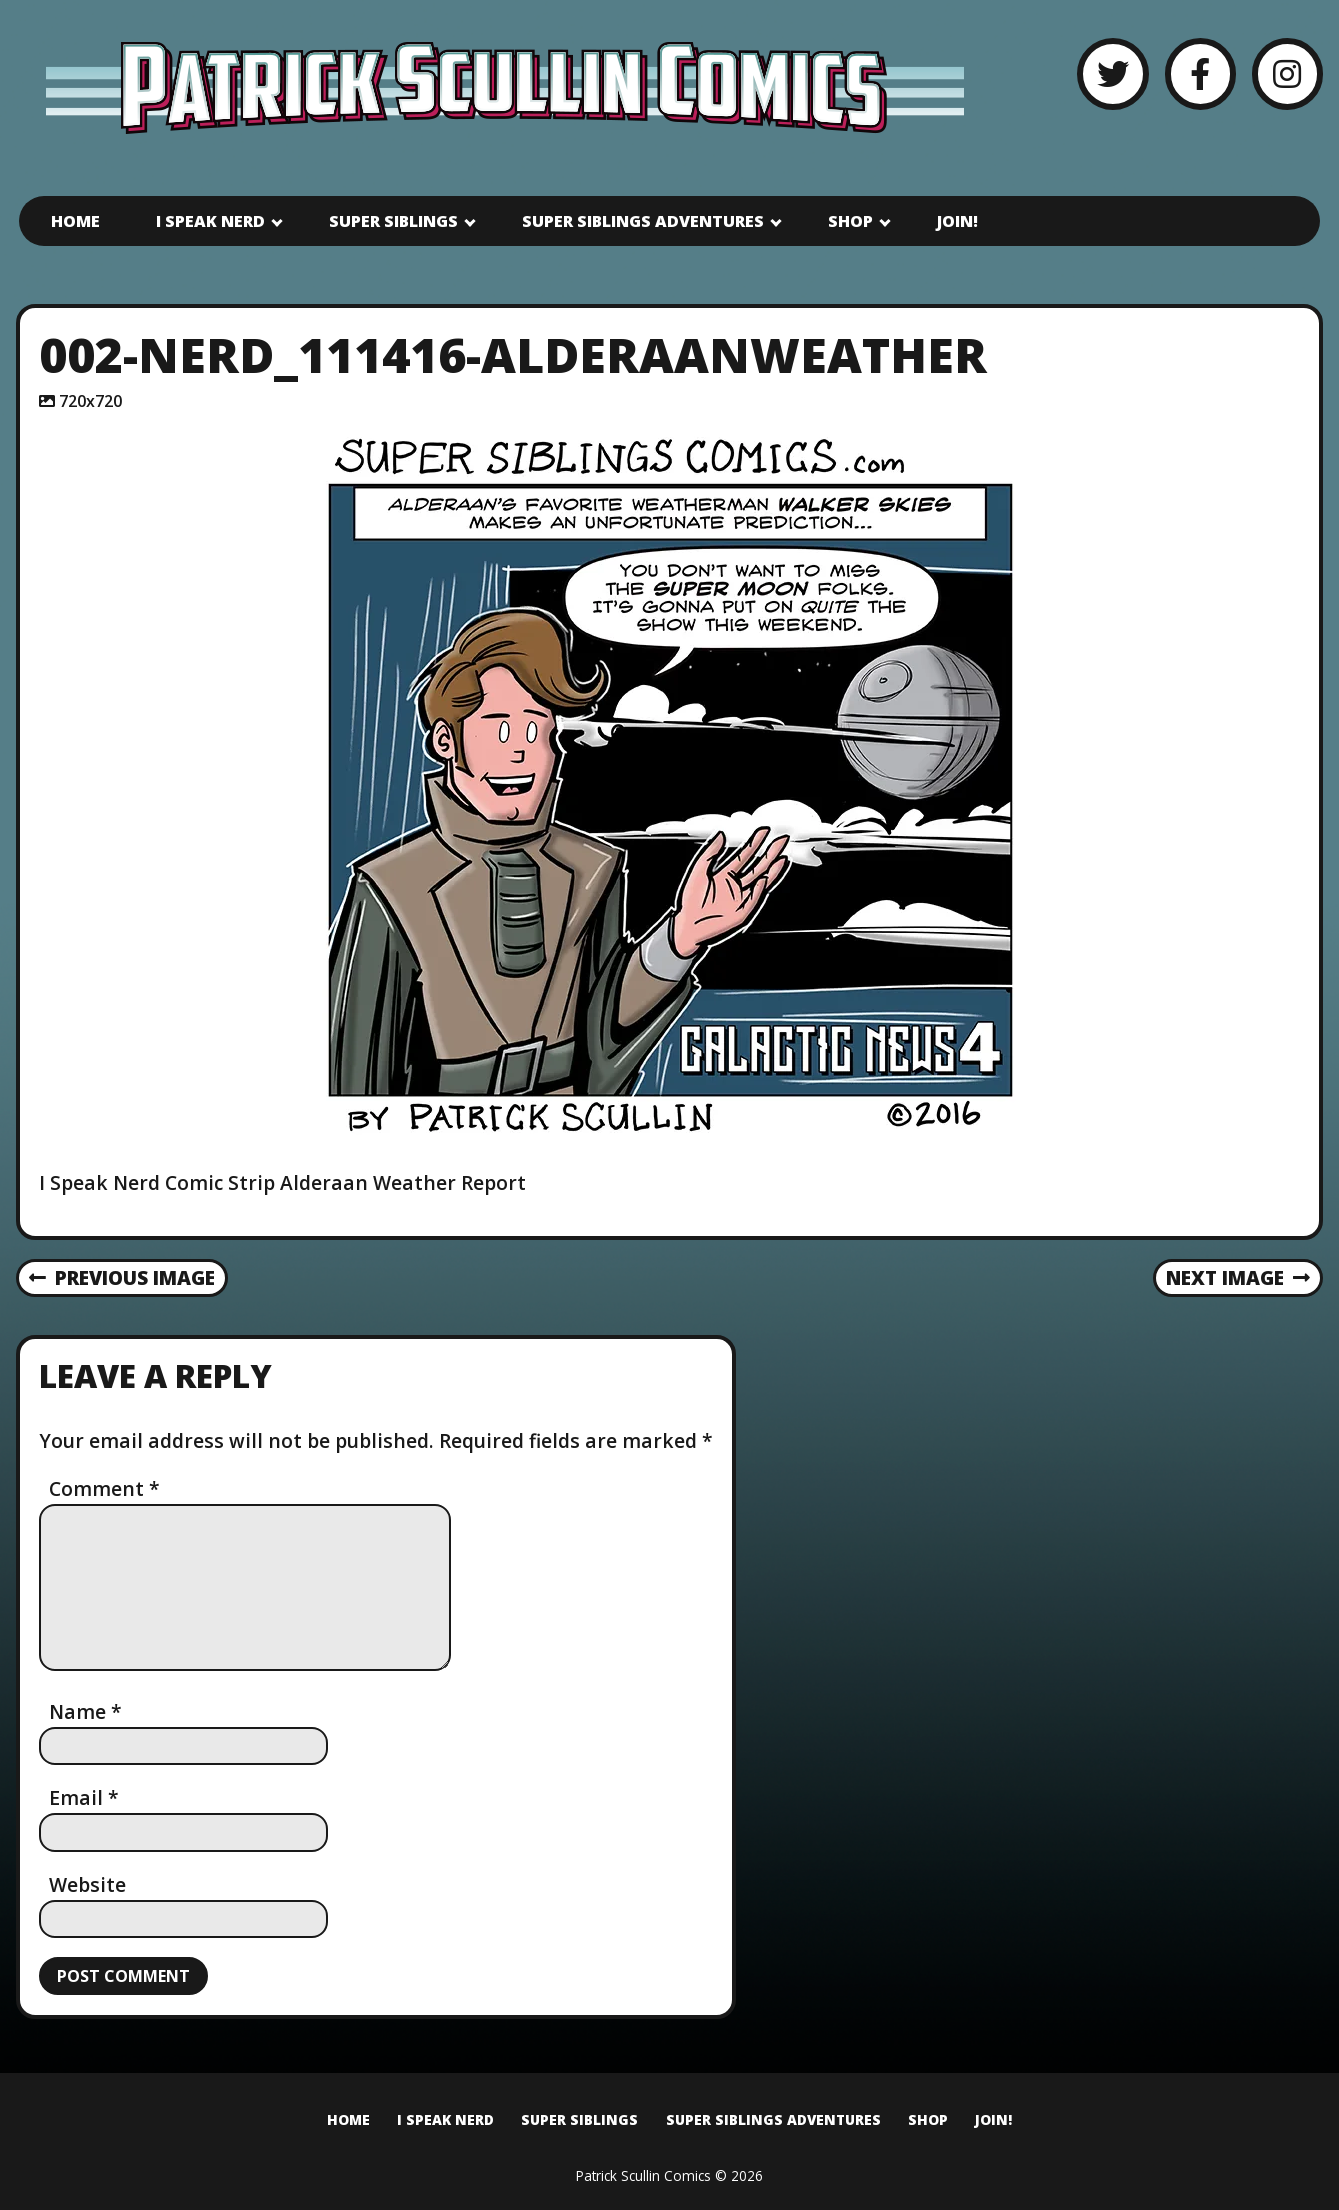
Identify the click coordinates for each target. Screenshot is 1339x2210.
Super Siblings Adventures (643, 221)
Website (87, 1884)
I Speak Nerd (210, 221)
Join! (957, 221)
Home (75, 221)
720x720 (90, 401)
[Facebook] (1200, 73)
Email (84, 1797)
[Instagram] (1287, 73)
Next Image (1238, 1277)
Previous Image (122, 1277)
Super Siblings (393, 221)
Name (85, 1711)
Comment (104, 1488)
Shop (850, 221)
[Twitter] (1112, 73)
